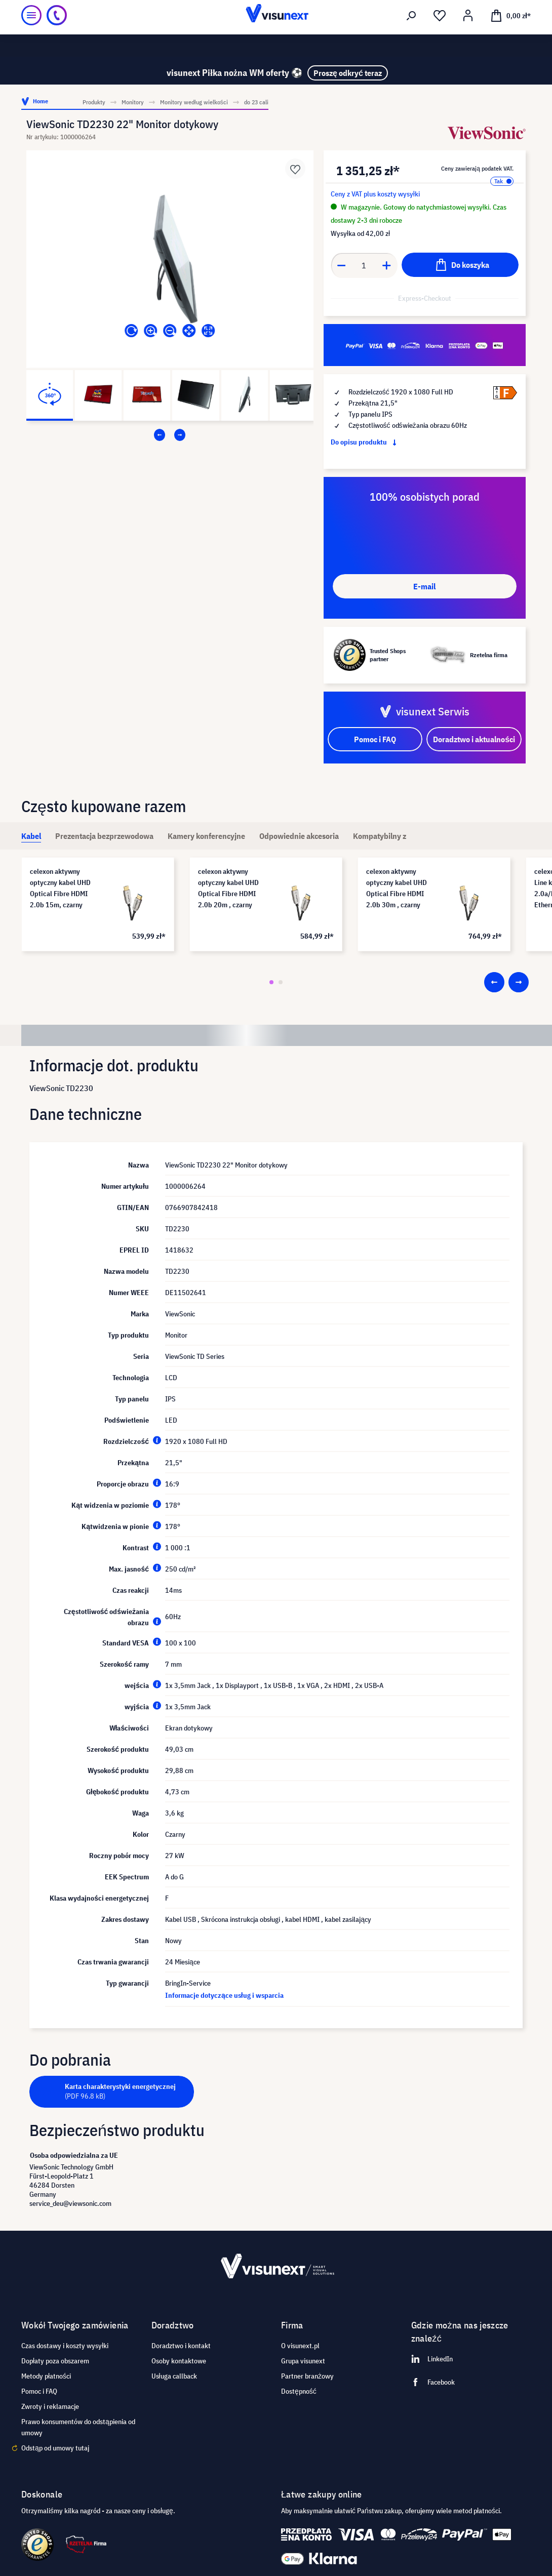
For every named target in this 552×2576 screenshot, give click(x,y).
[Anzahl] (363, 265)
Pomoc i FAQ (39, 2391)
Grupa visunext (303, 2360)
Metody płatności (46, 2376)
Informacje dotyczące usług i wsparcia (224, 1995)
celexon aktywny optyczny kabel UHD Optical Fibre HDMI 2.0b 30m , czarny (396, 888)
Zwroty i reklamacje (50, 2406)
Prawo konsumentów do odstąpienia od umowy (78, 2427)
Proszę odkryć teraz (347, 73)
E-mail (424, 586)
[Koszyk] (510, 35)
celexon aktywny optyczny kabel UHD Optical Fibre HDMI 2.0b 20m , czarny (228, 888)
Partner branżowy (307, 2376)
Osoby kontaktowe (178, 2360)
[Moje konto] (468, 36)
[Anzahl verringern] (341, 265)
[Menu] (31, 35)
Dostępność (299, 2391)
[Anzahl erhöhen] (387, 265)
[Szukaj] (411, 36)
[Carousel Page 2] (281, 982)
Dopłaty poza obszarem (55, 2360)
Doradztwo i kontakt (181, 2345)
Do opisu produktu (366, 442)
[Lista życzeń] (439, 36)
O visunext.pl (300, 2345)
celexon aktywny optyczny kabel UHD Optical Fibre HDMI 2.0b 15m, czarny (60, 888)
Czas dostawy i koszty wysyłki (64, 2345)
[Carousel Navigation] (169, 435)
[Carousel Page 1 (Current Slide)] (271, 982)
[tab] (31, 835)
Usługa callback (174, 2376)
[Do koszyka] (460, 265)
